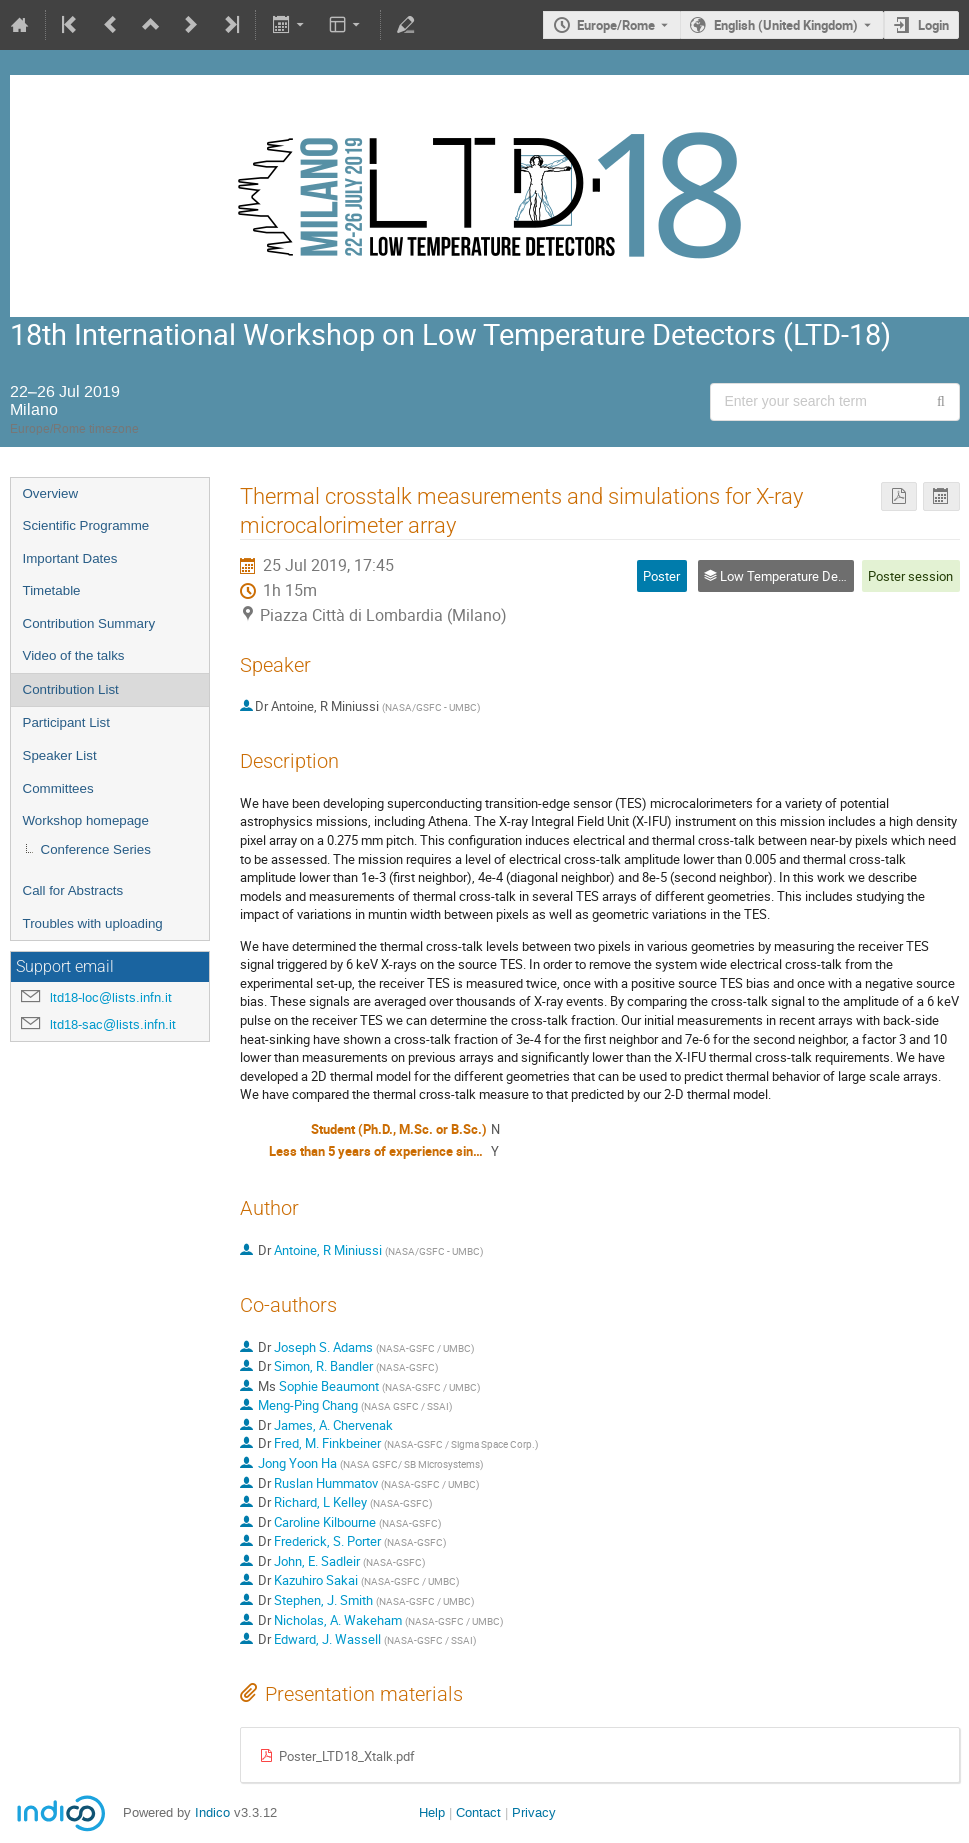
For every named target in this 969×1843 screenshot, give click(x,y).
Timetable (52, 590)
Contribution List (71, 689)
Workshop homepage (86, 820)
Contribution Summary (89, 623)
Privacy (534, 1812)
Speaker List (60, 755)
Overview (51, 493)
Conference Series (96, 849)
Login (933, 25)
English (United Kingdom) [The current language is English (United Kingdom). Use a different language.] (786, 25)
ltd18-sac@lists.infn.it (113, 1024)
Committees (58, 788)
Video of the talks (74, 655)
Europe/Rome (616, 25)
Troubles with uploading (93, 923)
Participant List (66, 722)
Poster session (910, 576)
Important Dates (70, 558)
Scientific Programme (86, 525)
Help (432, 1812)
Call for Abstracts (73, 890)
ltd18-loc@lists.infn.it (111, 997)
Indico (212, 1812)
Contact (478, 1812)
